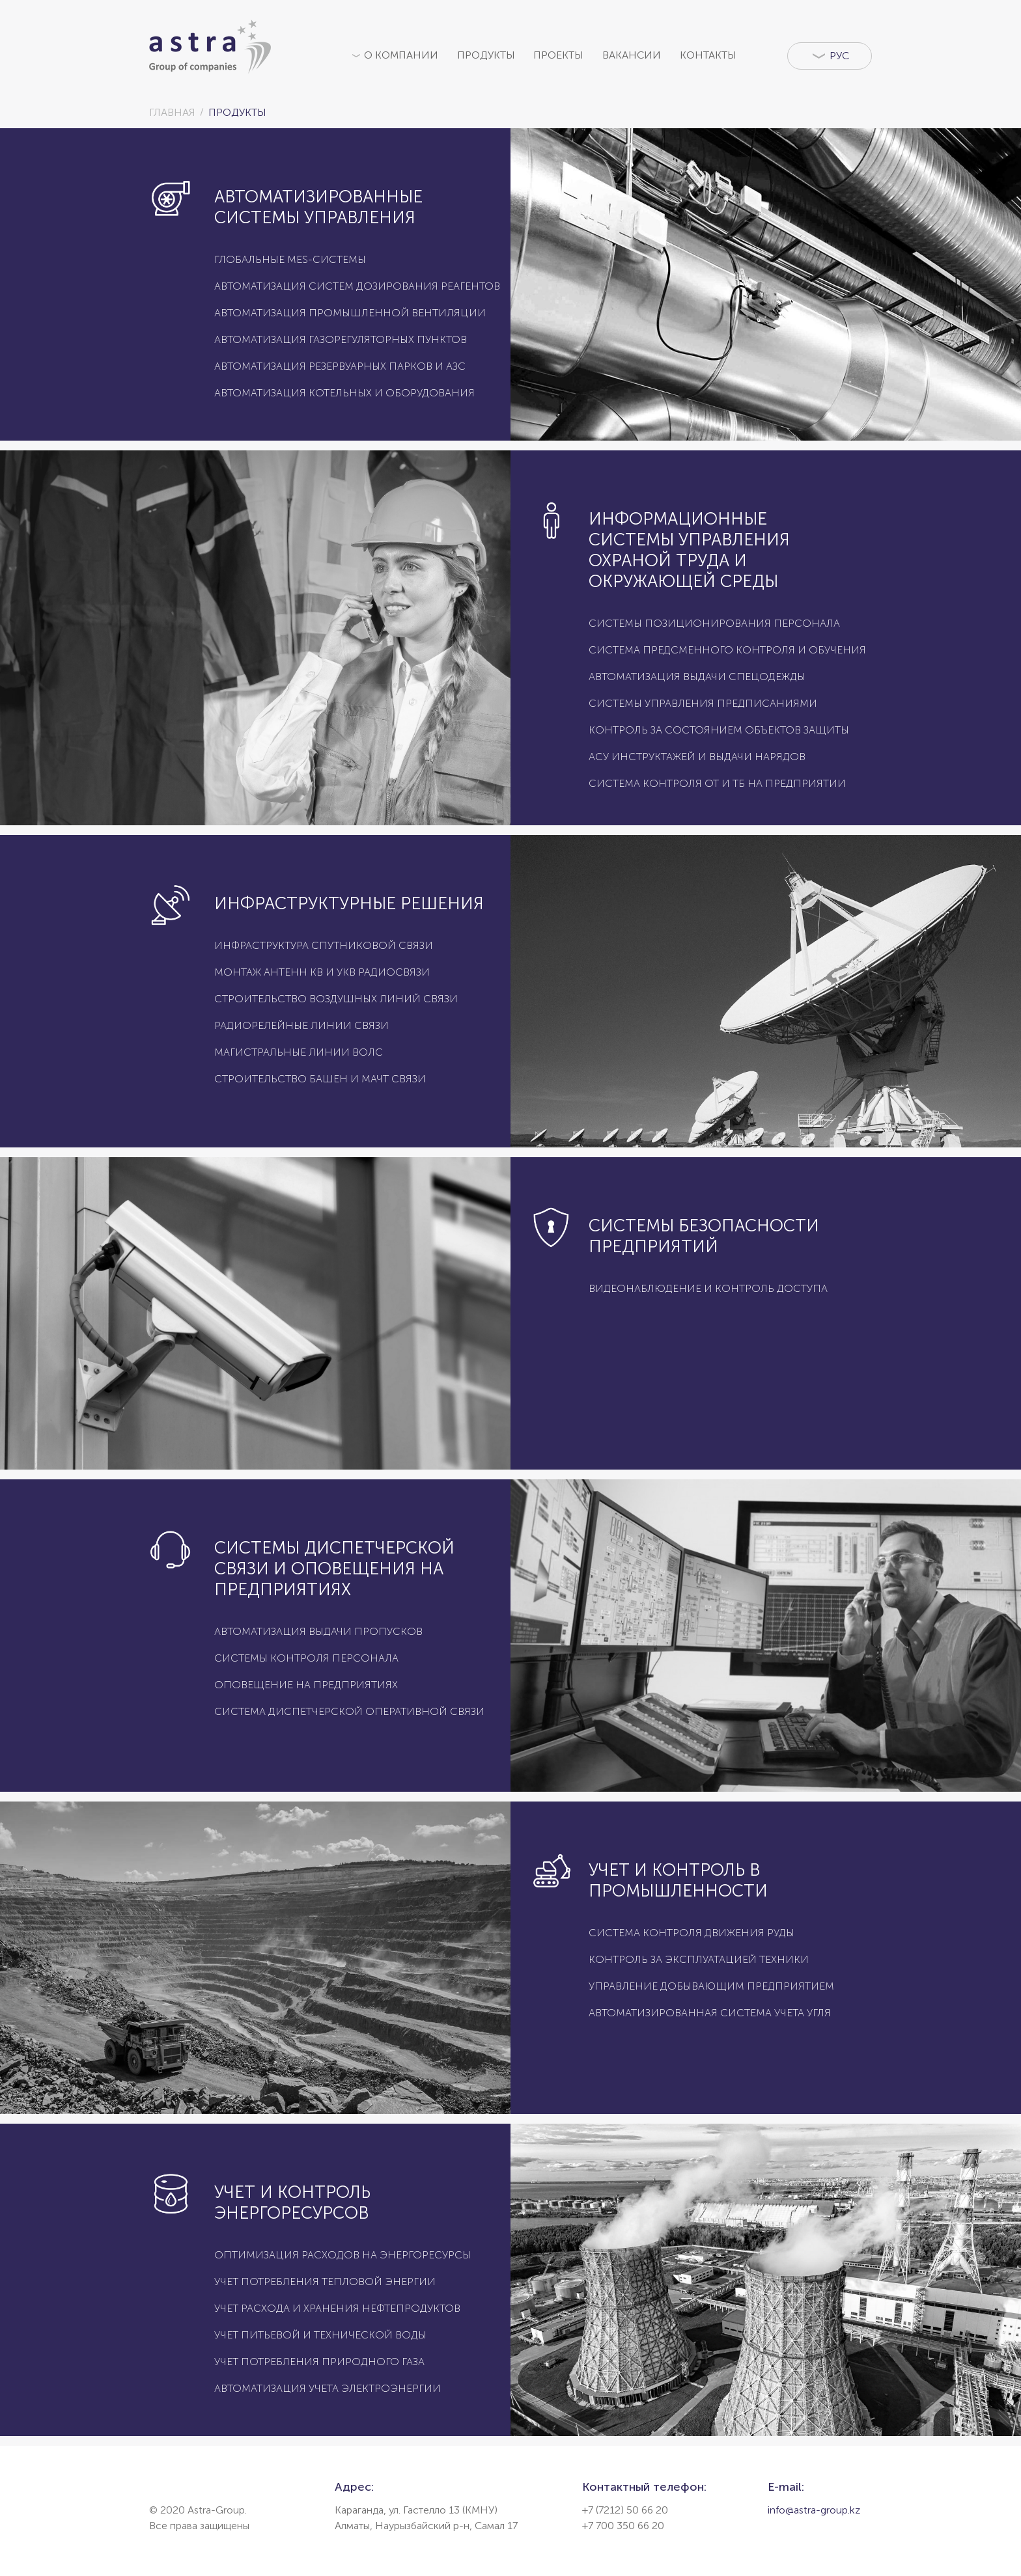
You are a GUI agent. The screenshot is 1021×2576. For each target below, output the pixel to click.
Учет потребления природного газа (319, 2361)
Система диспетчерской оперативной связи (349, 1711)
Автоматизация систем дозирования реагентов (357, 286)
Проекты (558, 55)
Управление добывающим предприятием (711, 1986)
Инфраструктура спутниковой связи (323, 945)
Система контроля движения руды (691, 1932)
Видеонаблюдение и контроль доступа (708, 1288)
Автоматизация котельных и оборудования (344, 393)
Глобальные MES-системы (290, 259)
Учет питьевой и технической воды (320, 2335)
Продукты (486, 55)
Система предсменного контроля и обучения (727, 650)
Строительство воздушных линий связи (336, 999)
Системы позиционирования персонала (714, 623)
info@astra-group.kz (814, 2510)
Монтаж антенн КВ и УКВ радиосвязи (322, 972)
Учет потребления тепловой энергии (325, 2281)
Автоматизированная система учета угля (710, 2013)
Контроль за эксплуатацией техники (699, 1959)
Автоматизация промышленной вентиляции (350, 313)
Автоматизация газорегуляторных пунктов (340, 339)
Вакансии (631, 55)
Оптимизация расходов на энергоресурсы (342, 2255)
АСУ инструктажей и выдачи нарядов (697, 756)
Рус (838, 55)
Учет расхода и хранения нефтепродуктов (337, 2308)
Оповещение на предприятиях (306, 1685)
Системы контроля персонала (306, 1658)
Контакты (708, 55)
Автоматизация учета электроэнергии (327, 2388)
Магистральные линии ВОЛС (298, 1052)
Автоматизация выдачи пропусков (318, 1631)
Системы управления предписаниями (703, 703)
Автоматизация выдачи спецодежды (697, 676)
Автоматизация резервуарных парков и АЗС (340, 366)
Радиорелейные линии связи (301, 1025)
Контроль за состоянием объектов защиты (719, 730)
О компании (401, 55)
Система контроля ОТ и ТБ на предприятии (717, 783)
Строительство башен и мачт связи (320, 1079)
